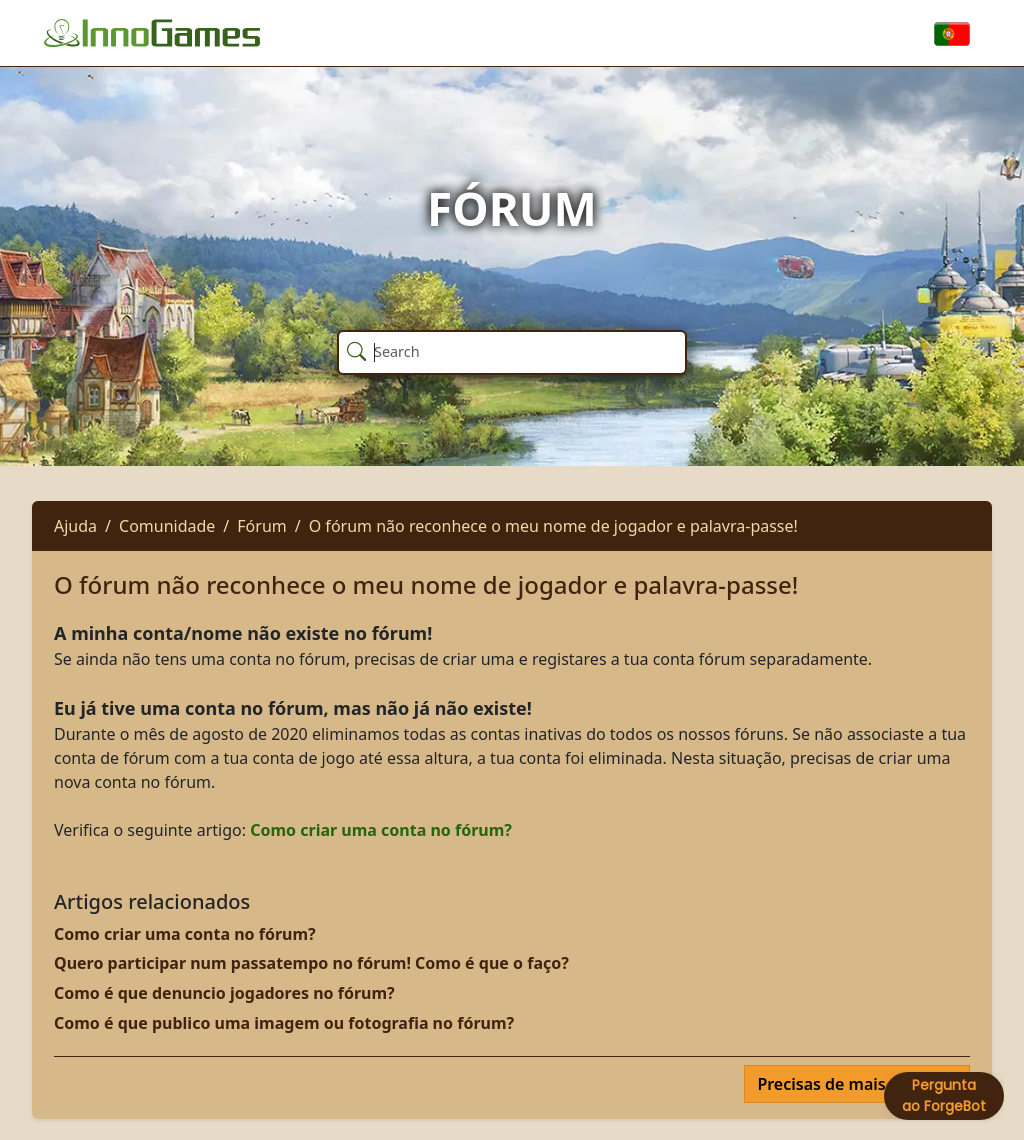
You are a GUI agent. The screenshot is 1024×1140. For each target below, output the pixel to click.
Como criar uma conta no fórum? (381, 830)
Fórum (261, 526)
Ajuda (75, 526)
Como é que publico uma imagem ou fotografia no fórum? (284, 1023)
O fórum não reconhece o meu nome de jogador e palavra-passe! (553, 526)
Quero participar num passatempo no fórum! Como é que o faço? (311, 963)
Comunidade (167, 526)
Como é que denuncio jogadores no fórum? (224, 993)
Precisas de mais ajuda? (851, 1084)
